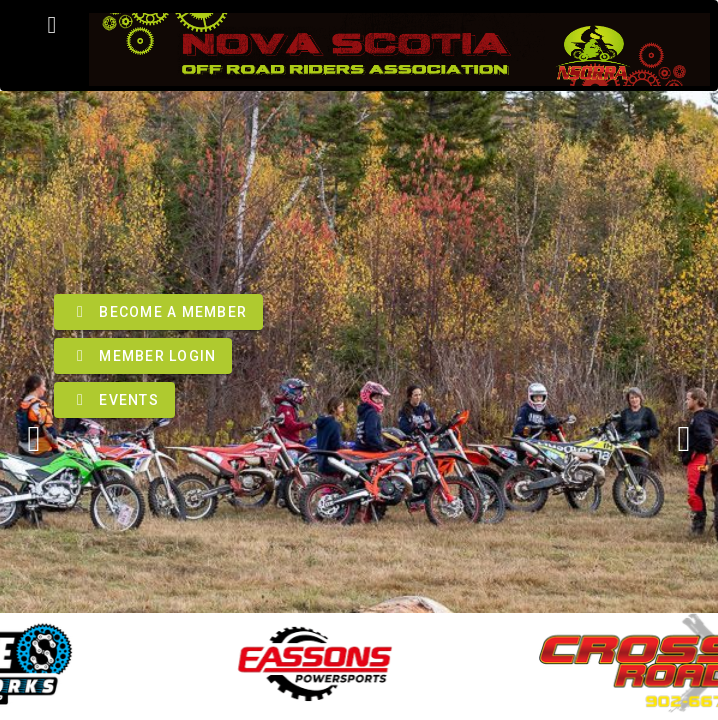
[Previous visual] (34, 439)
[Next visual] (684, 439)
